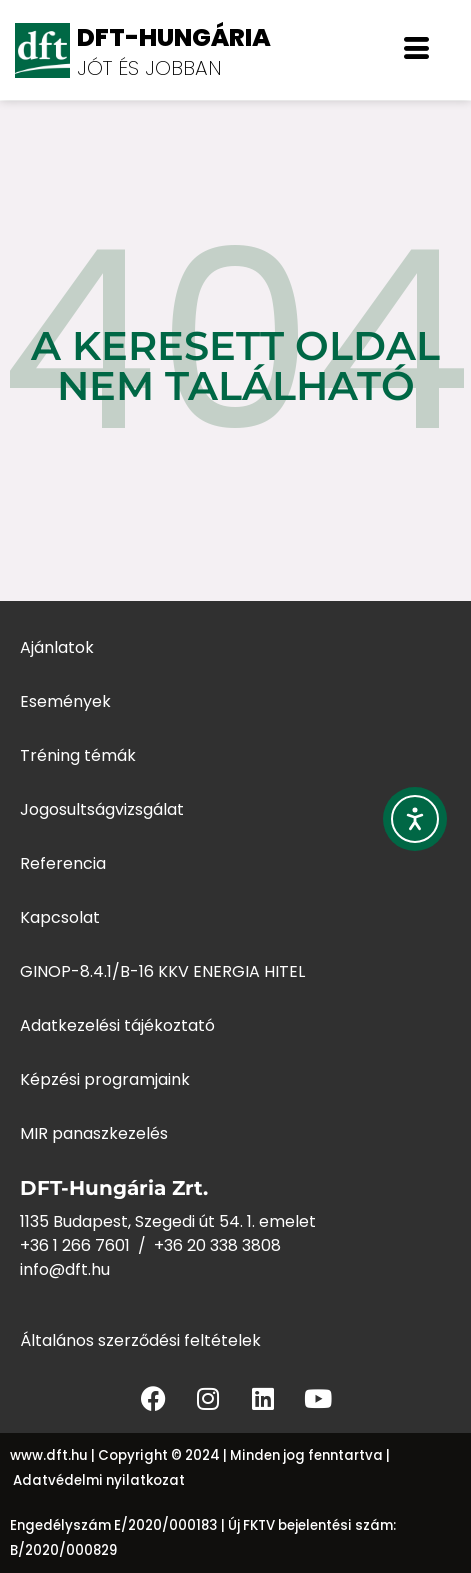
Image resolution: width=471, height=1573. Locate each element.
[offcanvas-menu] (416, 50)
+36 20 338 (198, 1245)
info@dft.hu (65, 1269)
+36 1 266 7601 (75, 1245)
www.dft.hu (49, 1455)
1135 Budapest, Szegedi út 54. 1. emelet (168, 1221)
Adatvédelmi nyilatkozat (99, 1480)
